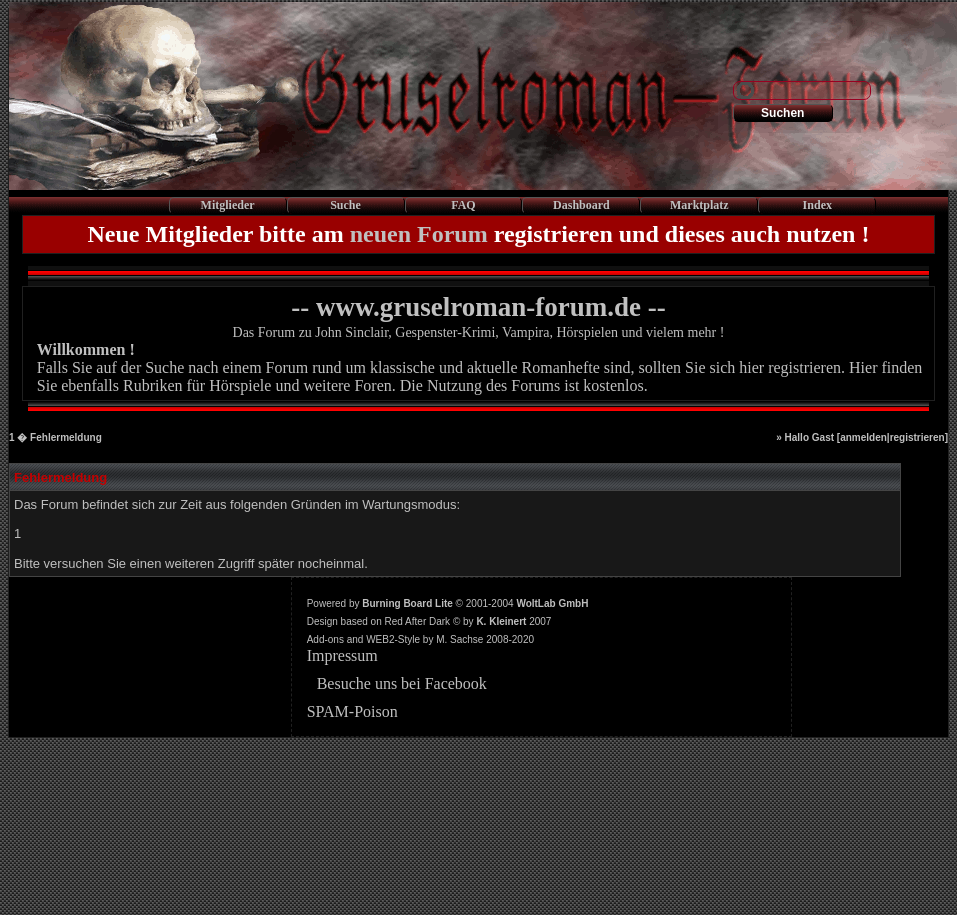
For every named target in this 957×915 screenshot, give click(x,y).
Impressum (342, 655)
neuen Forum (419, 234)
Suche (345, 205)
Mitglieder (228, 205)
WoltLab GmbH (552, 603)
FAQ (463, 205)
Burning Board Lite (407, 603)
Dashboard (581, 205)
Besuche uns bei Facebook (402, 683)
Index (817, 205)
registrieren (917, 437)
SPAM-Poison (352, 711)
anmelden (863, 437)
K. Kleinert (501, 621)
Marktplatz (699, 205)
